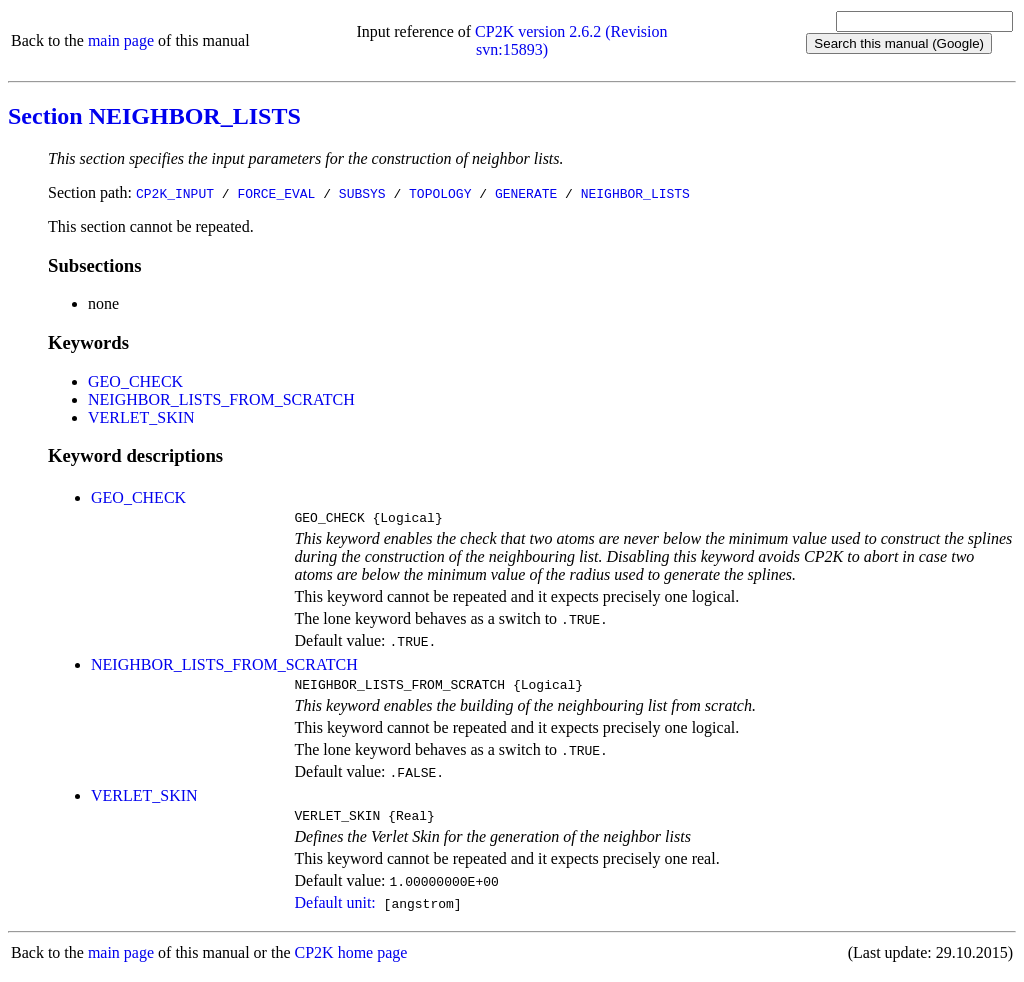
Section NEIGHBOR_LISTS (154, 116)
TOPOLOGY (440, 193)
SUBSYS (362, 193)
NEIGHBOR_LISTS (635, 193)
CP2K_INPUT (175, 193)
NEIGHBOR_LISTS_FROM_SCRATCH (221, 399)
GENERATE (526, 193)
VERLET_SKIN (141, 417)
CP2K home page (351, 961)
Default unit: (334, 911)
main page (121, 40)
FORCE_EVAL (276, 193)
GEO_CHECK (135, 381)
